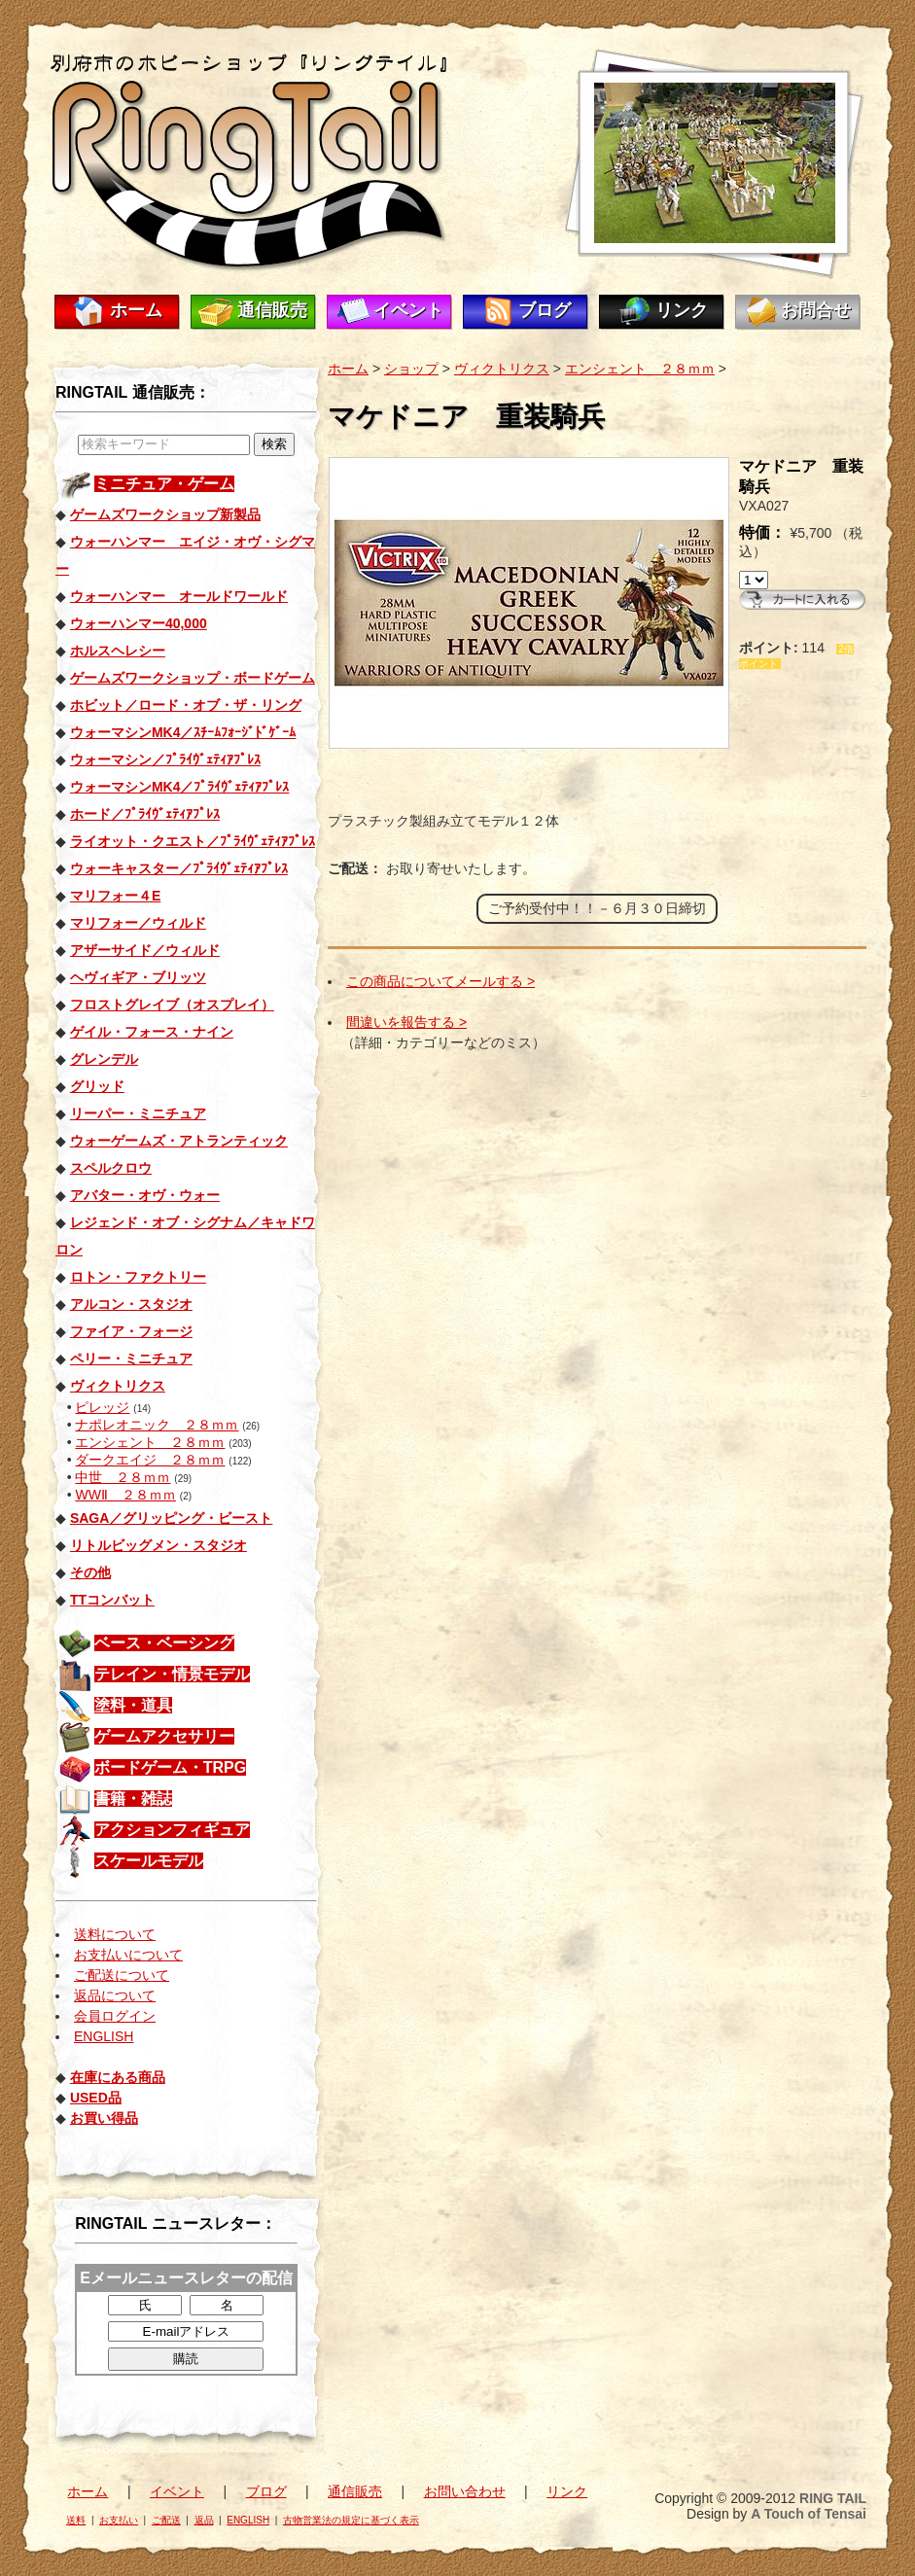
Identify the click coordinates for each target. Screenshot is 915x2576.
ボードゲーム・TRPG (170, 1767)
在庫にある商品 (117, 2077)
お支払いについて (128, 1954)
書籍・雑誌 (133, 1798)
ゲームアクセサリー (164, 1736)
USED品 (96, 2097)
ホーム (136, 310)
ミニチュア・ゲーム (164, 484)
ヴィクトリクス (501, 368)
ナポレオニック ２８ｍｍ (156, 1424)
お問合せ (816, 310)
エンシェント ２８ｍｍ (150, 1442)
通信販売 (272, 310)
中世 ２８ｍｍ (122, 1477)
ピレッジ (102, 1407)
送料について (115, 1934)
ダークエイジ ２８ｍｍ (150, 1459)
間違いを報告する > (406, 1022)
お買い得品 (104, 2118)
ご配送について (121, 1975)
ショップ (411, 368)
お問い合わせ (465, 2491)
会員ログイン (115, 2016)
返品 (204, 2520)
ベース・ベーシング (164, 1643)
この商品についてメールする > (440, 981)
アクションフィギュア (172, 1829)
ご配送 (166, 2520)
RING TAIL (832, 2498)
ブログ (544, 310)
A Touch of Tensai (808, 2514)
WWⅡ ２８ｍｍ (125, 1494)
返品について (115, 1995)
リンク (681, 310)
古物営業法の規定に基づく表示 (351, 2520)
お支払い (118, 2520)
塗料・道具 (133, 1705)
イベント (408, 310)
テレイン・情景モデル (172, 1674)
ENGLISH (103, 2036)
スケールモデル (148, 1861)
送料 (76, 2520)
